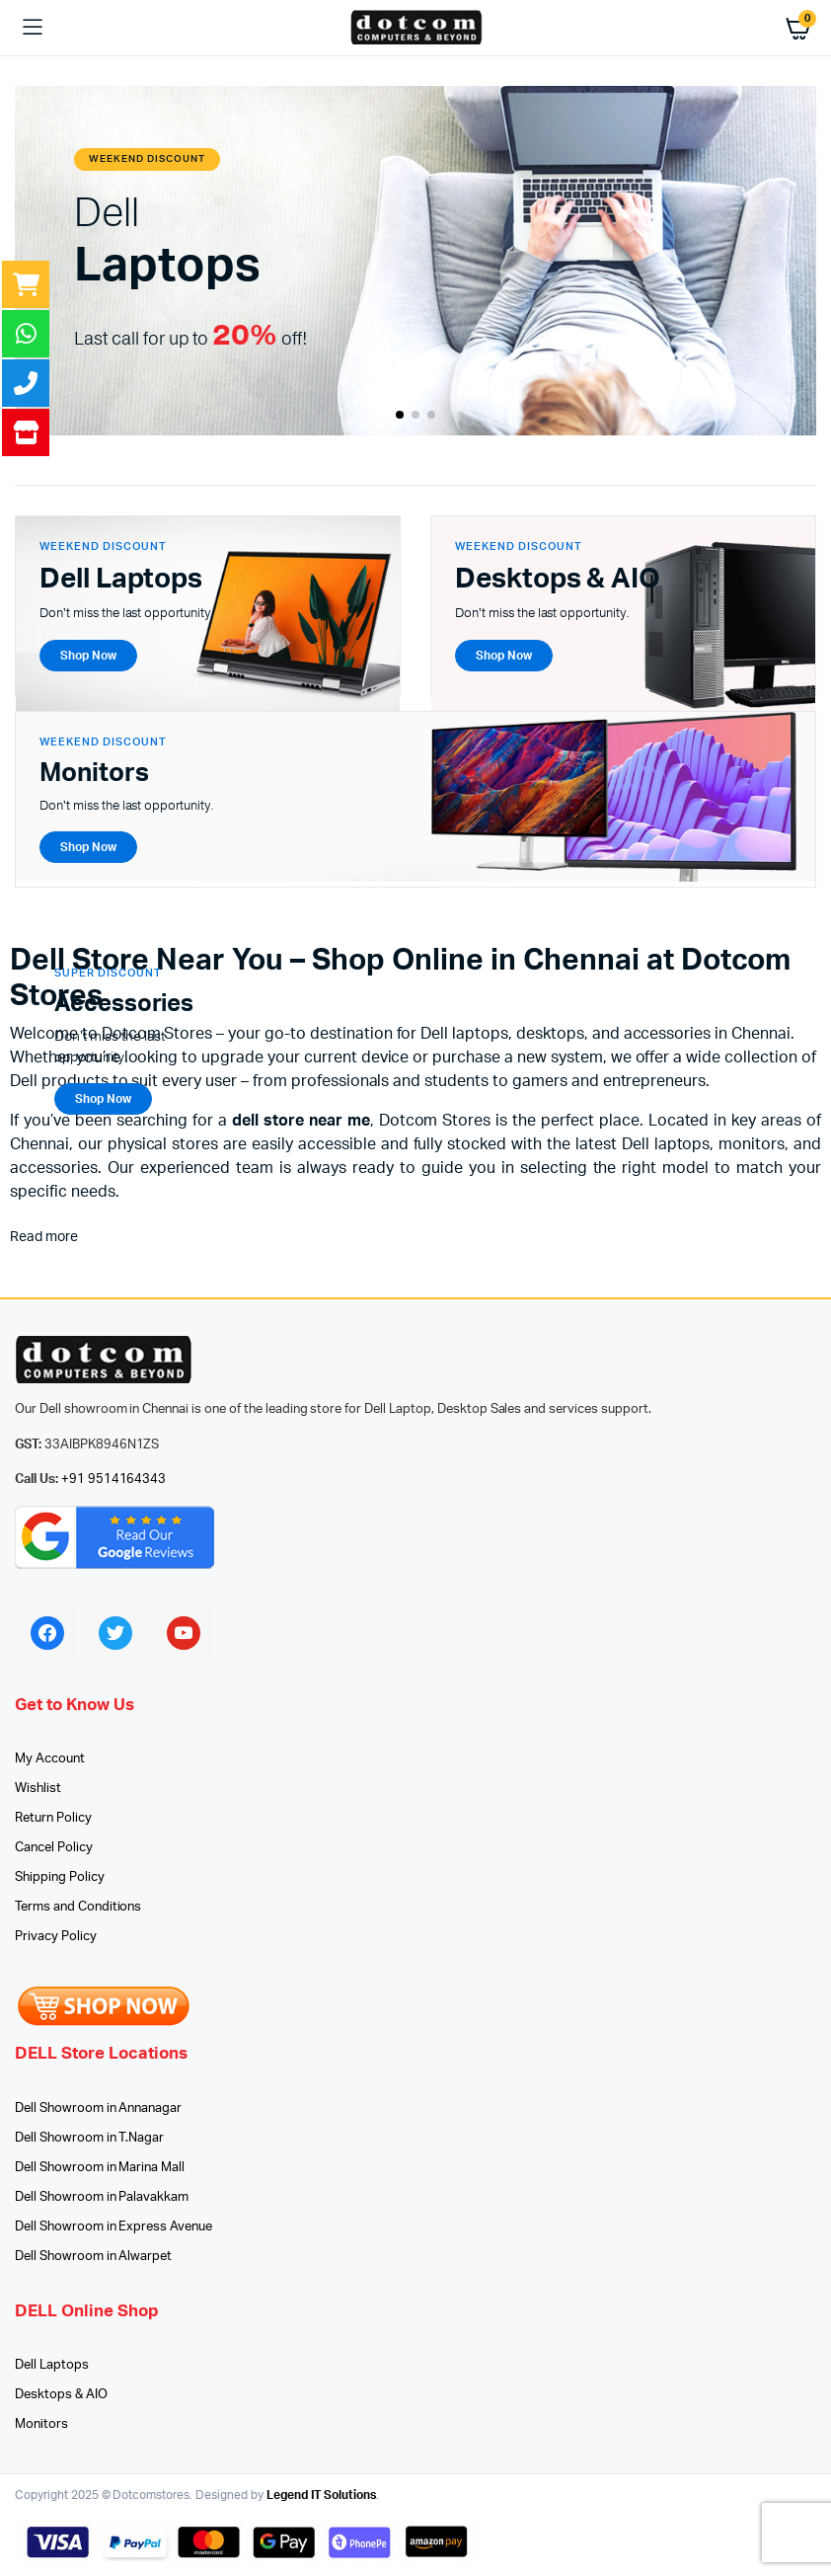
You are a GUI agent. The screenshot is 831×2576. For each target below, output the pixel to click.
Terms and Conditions (78, 1907)
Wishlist (38, 1788)
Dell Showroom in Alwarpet (93, 2256)
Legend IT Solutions (321, 2495)
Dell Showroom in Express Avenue (113, 2227)
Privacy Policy (56, 1936)
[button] (400, 415)
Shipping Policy (60, 1877)
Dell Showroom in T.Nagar (89, 2138)
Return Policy (53, 1818)
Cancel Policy (54, 1847)
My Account (50, 1759)
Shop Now (103, 1099)
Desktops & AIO (61, 2394)
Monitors (41, 2424)
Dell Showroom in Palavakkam (102, 2197)
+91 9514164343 (114, 1479)
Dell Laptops (52, 2365)
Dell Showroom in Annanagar (98, 2108)
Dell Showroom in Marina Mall (100, 2167)
